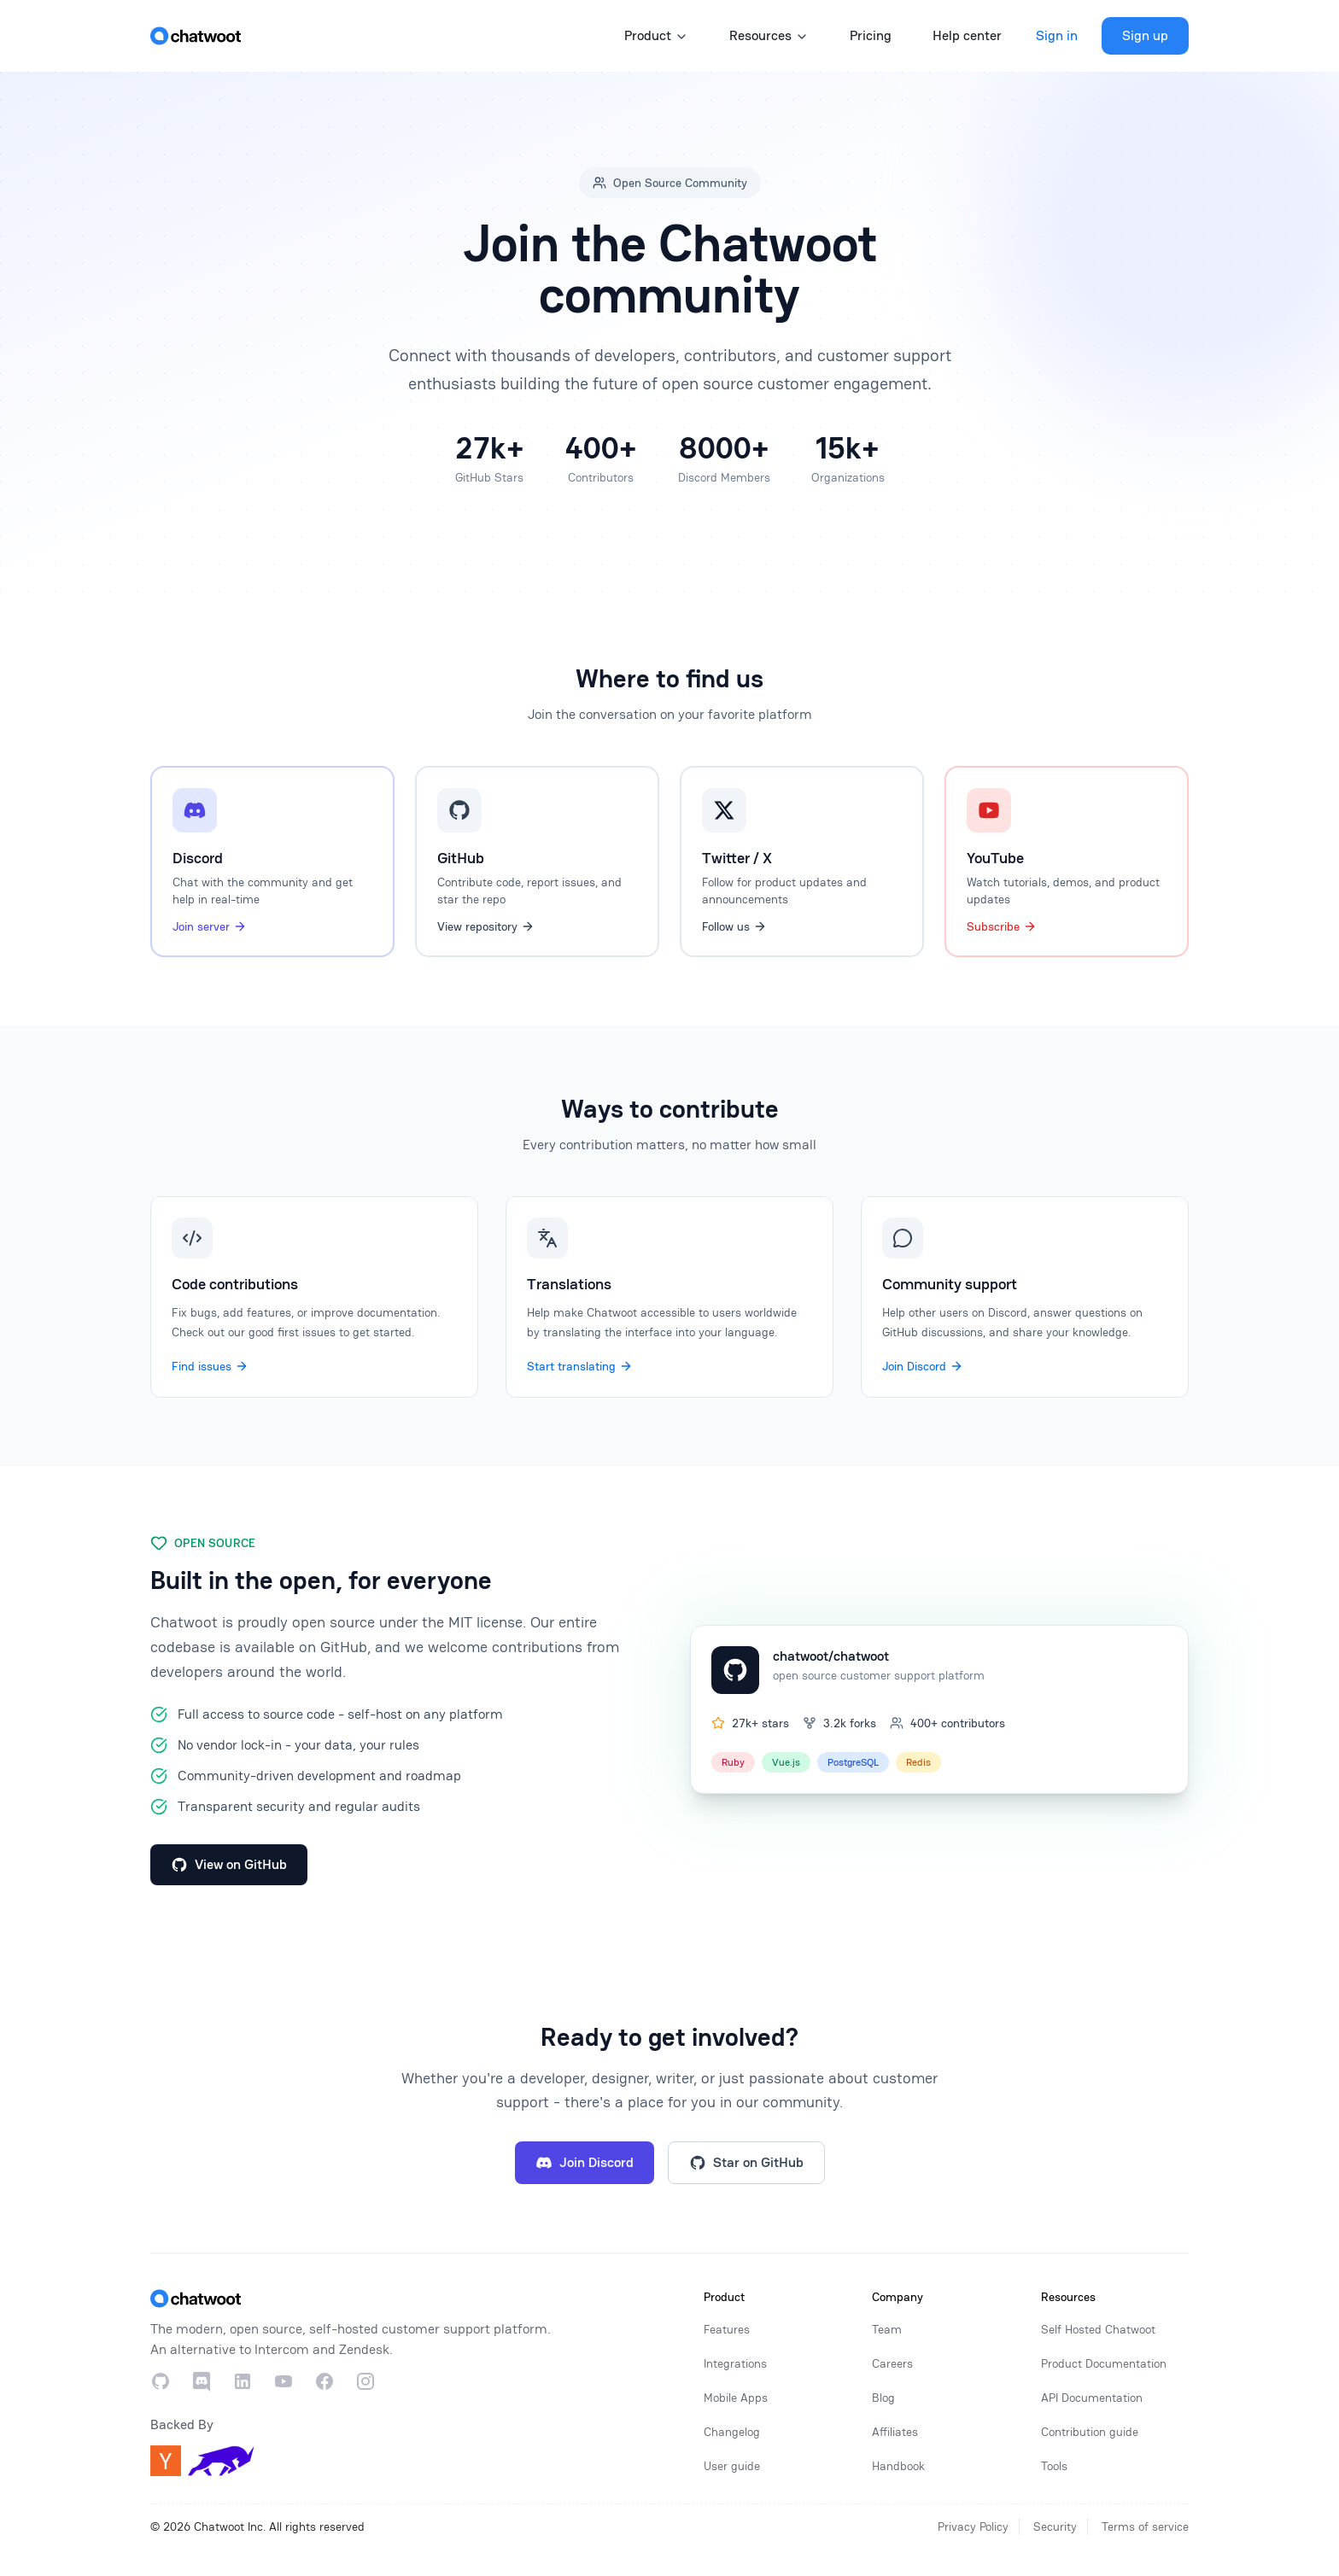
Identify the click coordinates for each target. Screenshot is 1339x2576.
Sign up (1145, 35)
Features (727, 2329)
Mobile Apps (736, 2397)
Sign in (1057, 35)
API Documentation (1092, 2397)
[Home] (195, 36)
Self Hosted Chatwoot (1098, 2329)
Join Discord (922, 1366)
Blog (883, 2397)
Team (887, 2329)
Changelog (732, 2431)
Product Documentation (1104, 2363)
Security (1055, 2526)
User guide (732, 2466)
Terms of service (1145, 2526)
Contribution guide (1089, 2431)
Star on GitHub (746, 2162)
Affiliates (895, 2431)
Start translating (580, 1366)
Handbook (898, 2466)
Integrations (735, 2363)
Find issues (210, 1366)
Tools (1054, 2466)
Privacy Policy (973, 2526)
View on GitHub (229, 1864)
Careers (892, 2363)
